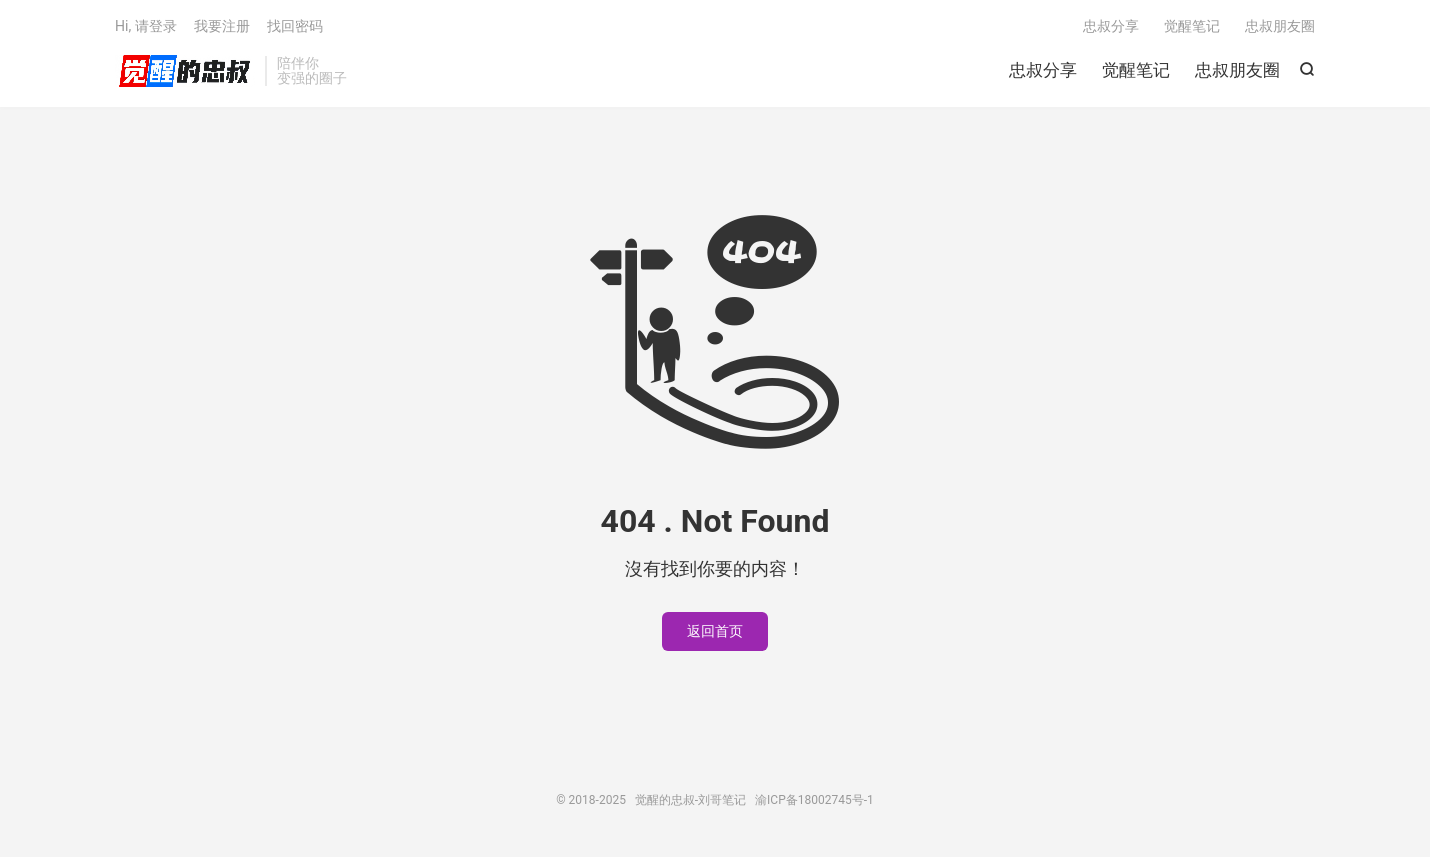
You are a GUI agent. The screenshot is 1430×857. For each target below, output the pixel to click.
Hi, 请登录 (146, 26)
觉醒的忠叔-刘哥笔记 (185, 71)
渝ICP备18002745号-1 (814, 800)
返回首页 (715, 631)
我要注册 (222, 26)
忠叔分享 (1043, 70)
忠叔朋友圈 (1237, 70)
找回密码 (295, 26)
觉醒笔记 (1136, 70)
